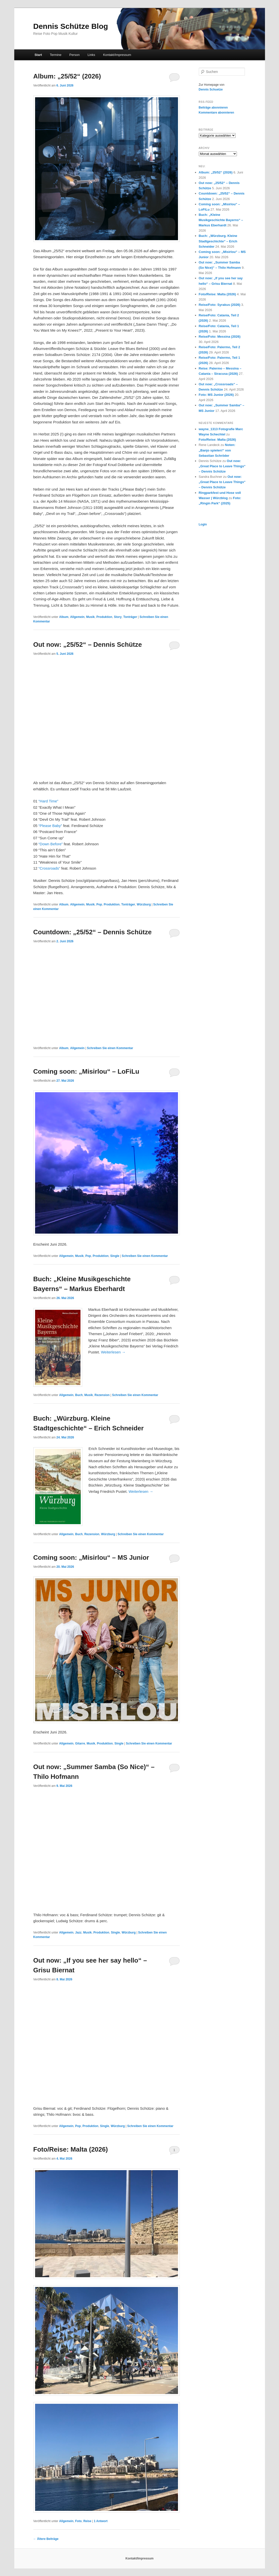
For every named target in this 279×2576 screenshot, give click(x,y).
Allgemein (77, 617)
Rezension (102, 1395)
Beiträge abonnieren (213, 107)
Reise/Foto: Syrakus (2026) (219, 305)
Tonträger (130, 617)
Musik (90, 617)
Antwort (101, 2521)
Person (74, 55)
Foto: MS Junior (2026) (216, 395)
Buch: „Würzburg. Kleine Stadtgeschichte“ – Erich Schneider (218, 241)
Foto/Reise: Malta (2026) (70, 2149)
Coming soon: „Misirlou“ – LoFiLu (86, 1071)
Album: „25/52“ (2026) (67, 76)
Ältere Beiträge (46, 2539)
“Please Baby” (50, 825)
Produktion (104, 617)
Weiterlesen (113, 1352)
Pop (99, 904)
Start (38, 55)
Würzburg (144, 904)
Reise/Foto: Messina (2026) (220, 336)
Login (203, 524)
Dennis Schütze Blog (70, 26)
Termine (55, 55)
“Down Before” (50, 844)
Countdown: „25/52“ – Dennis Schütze (92, 932)
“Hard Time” (48, 801)
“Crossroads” (49, 868)
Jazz (78, 1932)
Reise (87, 2521)
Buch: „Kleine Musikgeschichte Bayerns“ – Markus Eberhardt (221, 220)
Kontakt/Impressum (117, 55)
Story (118, 617)
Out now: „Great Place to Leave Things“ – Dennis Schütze (222, 466)
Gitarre (80, 1743)
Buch (79, 1395)
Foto (78, 2521)
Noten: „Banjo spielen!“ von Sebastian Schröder (217, 450)
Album (63, 617)
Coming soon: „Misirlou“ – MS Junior (91, 1557)
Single (114, 1256)
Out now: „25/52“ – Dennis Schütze (87, 644)
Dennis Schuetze (211, 89)
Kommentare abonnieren (216, 112)
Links (91, 55)
